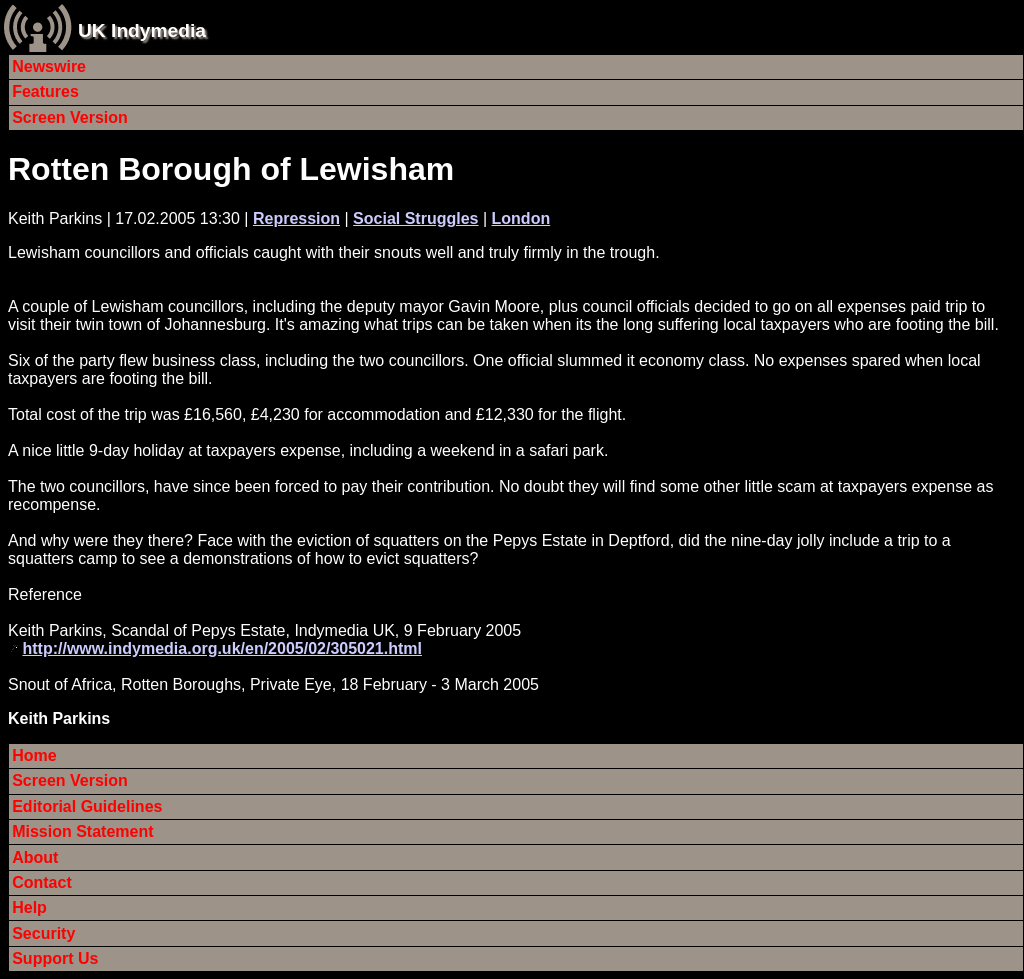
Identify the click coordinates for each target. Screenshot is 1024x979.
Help (29, 907)
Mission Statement (82, 831)
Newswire (49, 66)
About (35, 857)
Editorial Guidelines (87, 806)
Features (45, 91)
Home (34, 755)
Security (43, 933)
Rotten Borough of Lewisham (231, 169)
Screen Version (70, 117)
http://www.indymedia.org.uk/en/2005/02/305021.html (222, 648)
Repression (296, 218)
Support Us (55, 958)
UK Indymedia (142, 30)
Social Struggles (415, 218)
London (521, 218)
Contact (42, 882)
